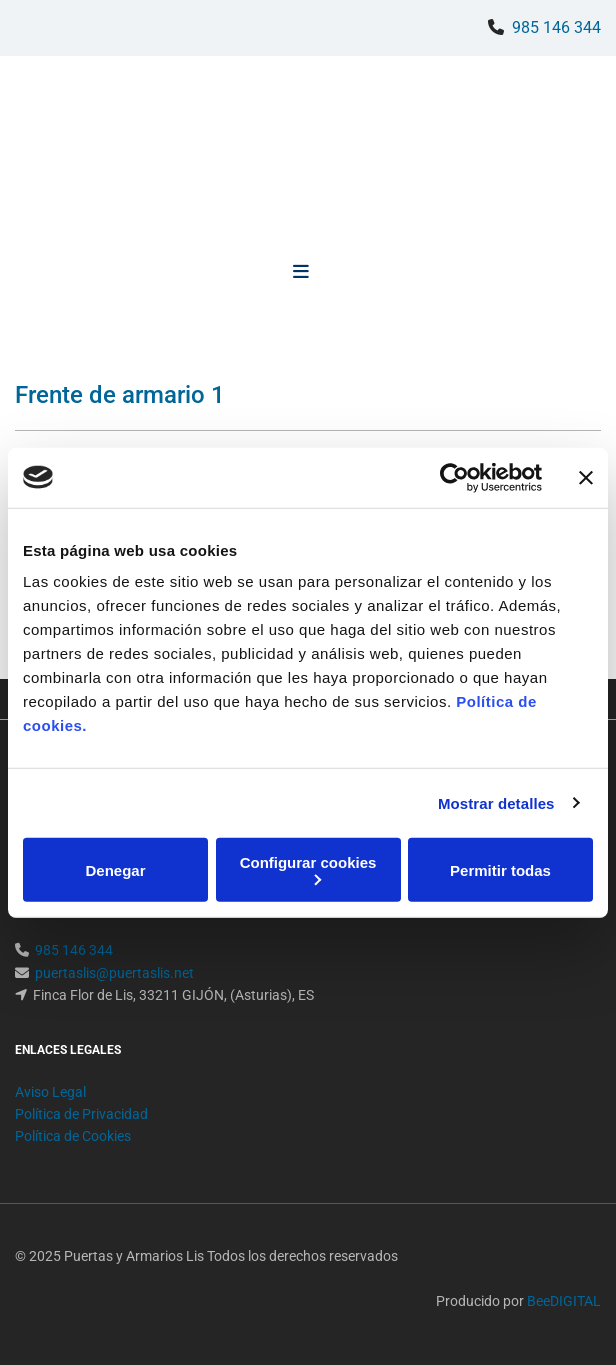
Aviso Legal (50, 1092)
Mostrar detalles (496, 802)
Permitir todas (500, 869)
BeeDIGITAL (564, 1301)
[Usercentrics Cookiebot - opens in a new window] (454, 477)
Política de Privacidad (81, 1114)
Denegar (115, 869)
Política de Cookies (73, 1136)
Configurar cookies (308, 869)
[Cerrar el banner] (586, 477)
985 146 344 (556, 27)
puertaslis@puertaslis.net (114, 973)
